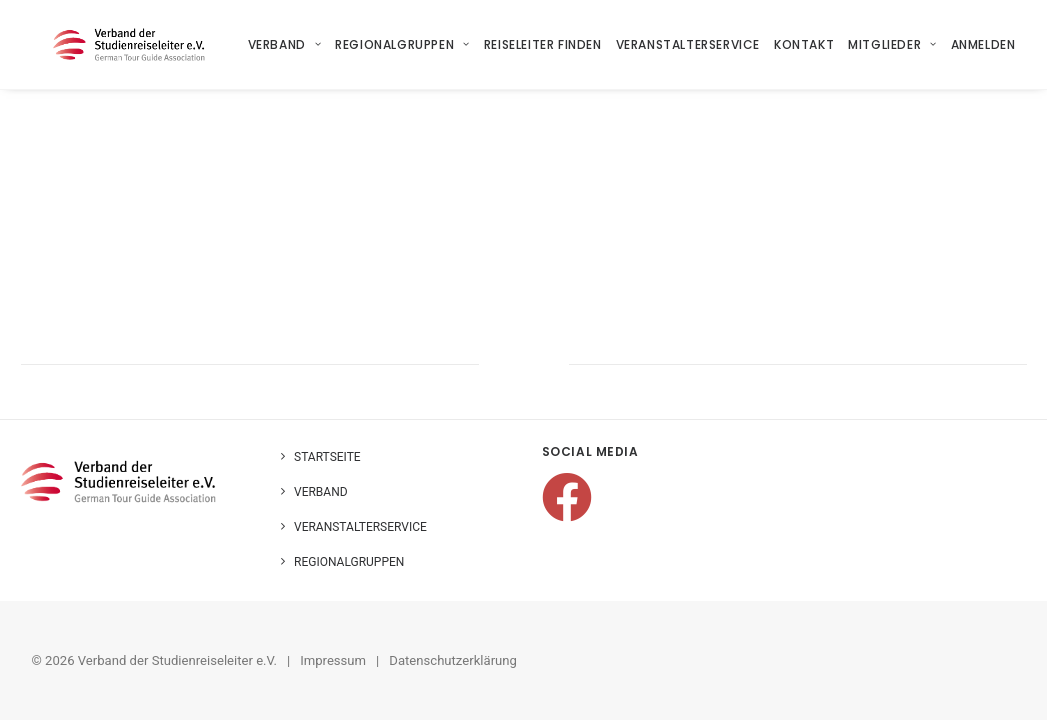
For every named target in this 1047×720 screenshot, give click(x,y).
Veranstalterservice (688, 44)
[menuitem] (287, 44)
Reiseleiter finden (543, 44)
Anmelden (983, 44)
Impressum (333, 660)
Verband (285, 44)
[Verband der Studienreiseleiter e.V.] (108, 44)
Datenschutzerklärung (453, 660)
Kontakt (804, 44)
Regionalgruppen (402, 44)
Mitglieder (892, 44)
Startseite (327, 457)
